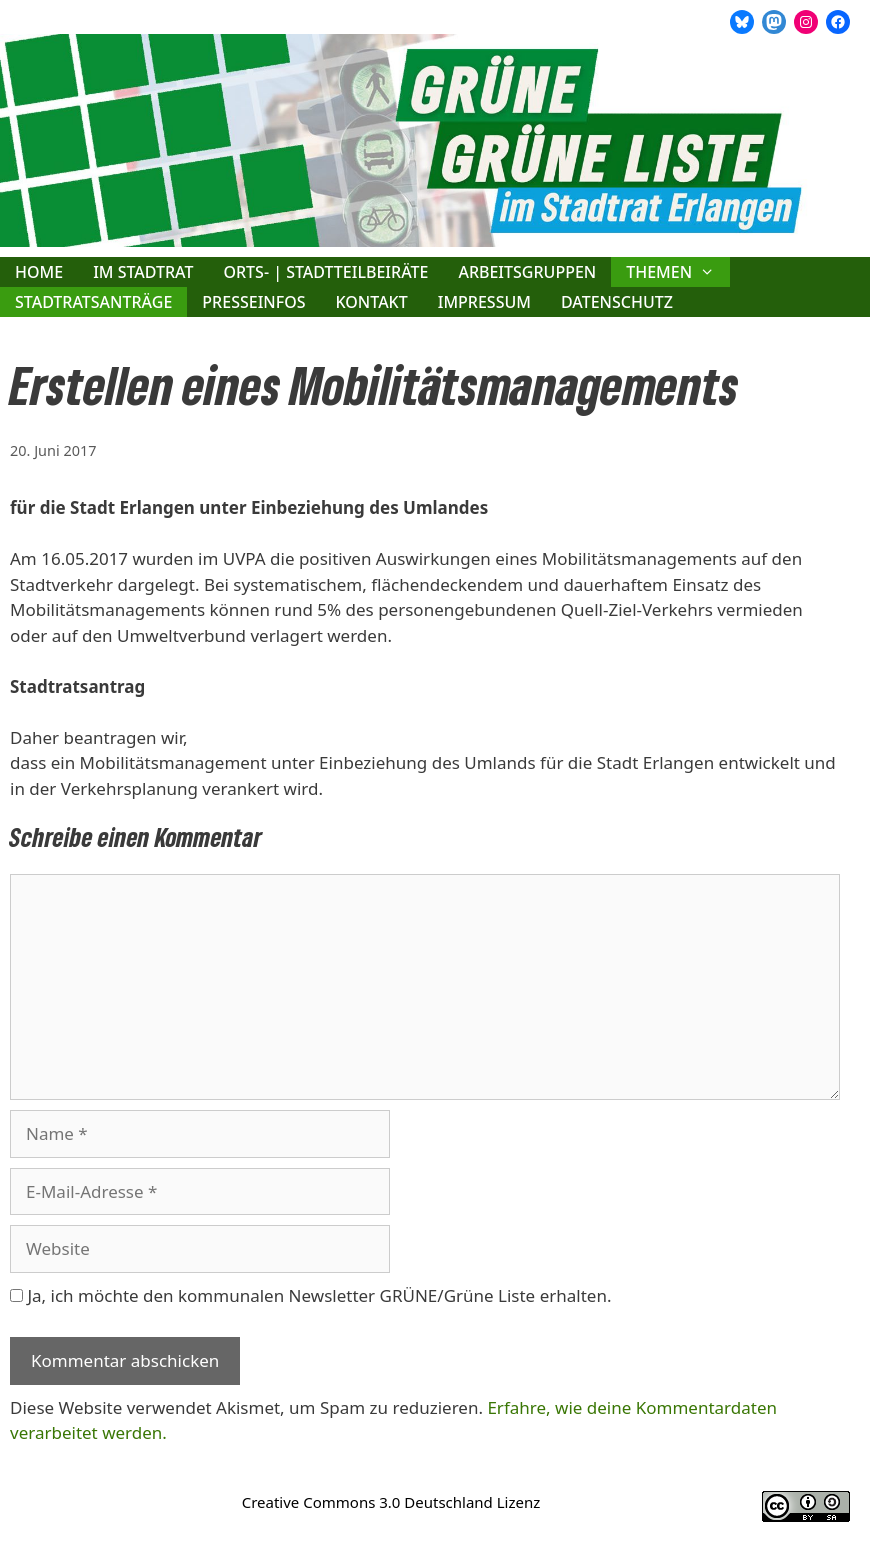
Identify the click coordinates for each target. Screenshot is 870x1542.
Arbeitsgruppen (527, 272)
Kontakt (372, 302)
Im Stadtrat (143, 272)
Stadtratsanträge (93, 302)
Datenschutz (617, 302)
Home (39, 272)
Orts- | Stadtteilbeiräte (325, 272)
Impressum (484, 302)
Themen (678, 272)
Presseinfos (253, 302)
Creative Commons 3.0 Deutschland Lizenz (391, 1502)
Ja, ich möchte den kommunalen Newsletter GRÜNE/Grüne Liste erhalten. (310, 1295)
